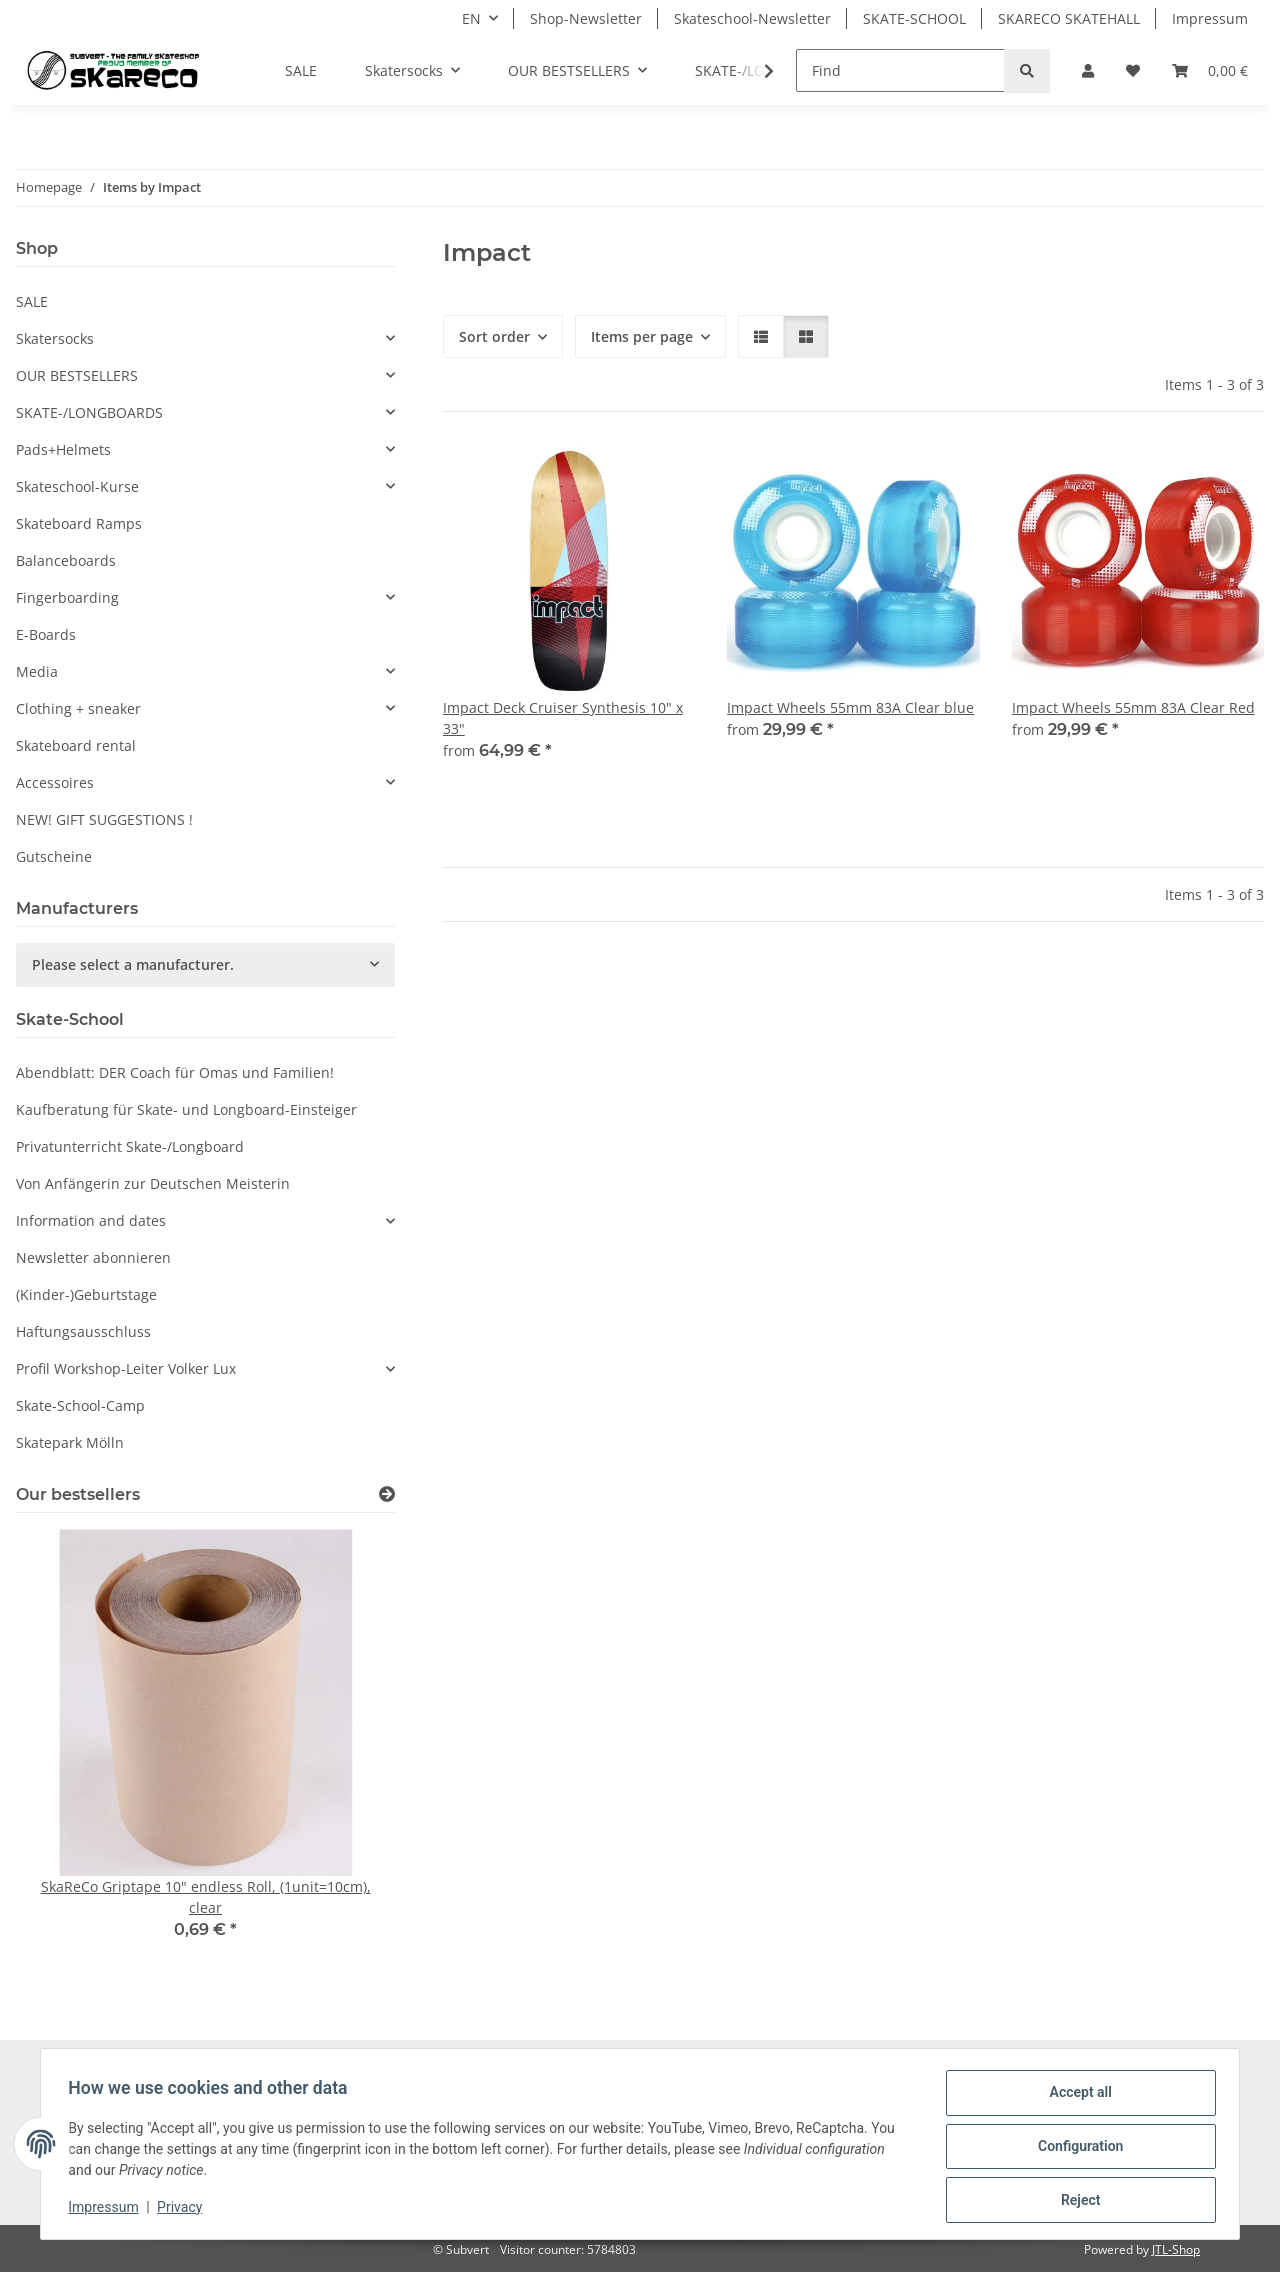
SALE (32, 301)
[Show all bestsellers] (387, 1494)
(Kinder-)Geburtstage (86, 1294)
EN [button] (471, 18)
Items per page (642, 336)
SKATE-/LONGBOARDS (89, 412)
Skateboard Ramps (79, 523)
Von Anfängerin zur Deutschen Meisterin (153, 1183)
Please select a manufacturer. (133, 964)
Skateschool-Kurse (77, 486)
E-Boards (46, 634)
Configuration (1075, 2149)
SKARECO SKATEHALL (1069, 18)
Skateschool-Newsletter (752, 18)
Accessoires (55, 782)
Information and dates (91, 1220)
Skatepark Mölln (70, 1442)
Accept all (1076, 2097)
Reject (1076, 2201)
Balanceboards (66, 560)
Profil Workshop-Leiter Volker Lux (126, 1368)
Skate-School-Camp (80, 1405)
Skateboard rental (76, 745)
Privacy (184, 2210)
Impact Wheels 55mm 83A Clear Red (1133, 707)
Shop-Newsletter (586, 18)
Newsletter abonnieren (93, 1257)
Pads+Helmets (63, 449)
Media (37, 671)
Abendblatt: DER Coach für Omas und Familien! (175, 1072)
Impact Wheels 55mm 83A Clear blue (850, 707)
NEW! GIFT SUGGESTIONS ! (104, 819)
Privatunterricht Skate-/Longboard (130, 1146)
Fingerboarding (67, 597)
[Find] (900, 70)
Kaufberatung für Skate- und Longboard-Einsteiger (186, 1109)
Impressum (108, 2210)
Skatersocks (55, 338)
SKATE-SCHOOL (914, 18)
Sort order (494, 336)
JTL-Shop (1176, 2249)
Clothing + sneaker (78, 708)
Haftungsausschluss (83, 1331)
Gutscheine (54, 856)
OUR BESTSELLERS (77, 375)
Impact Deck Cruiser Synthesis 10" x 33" (563, 718)
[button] (1088, 70)
